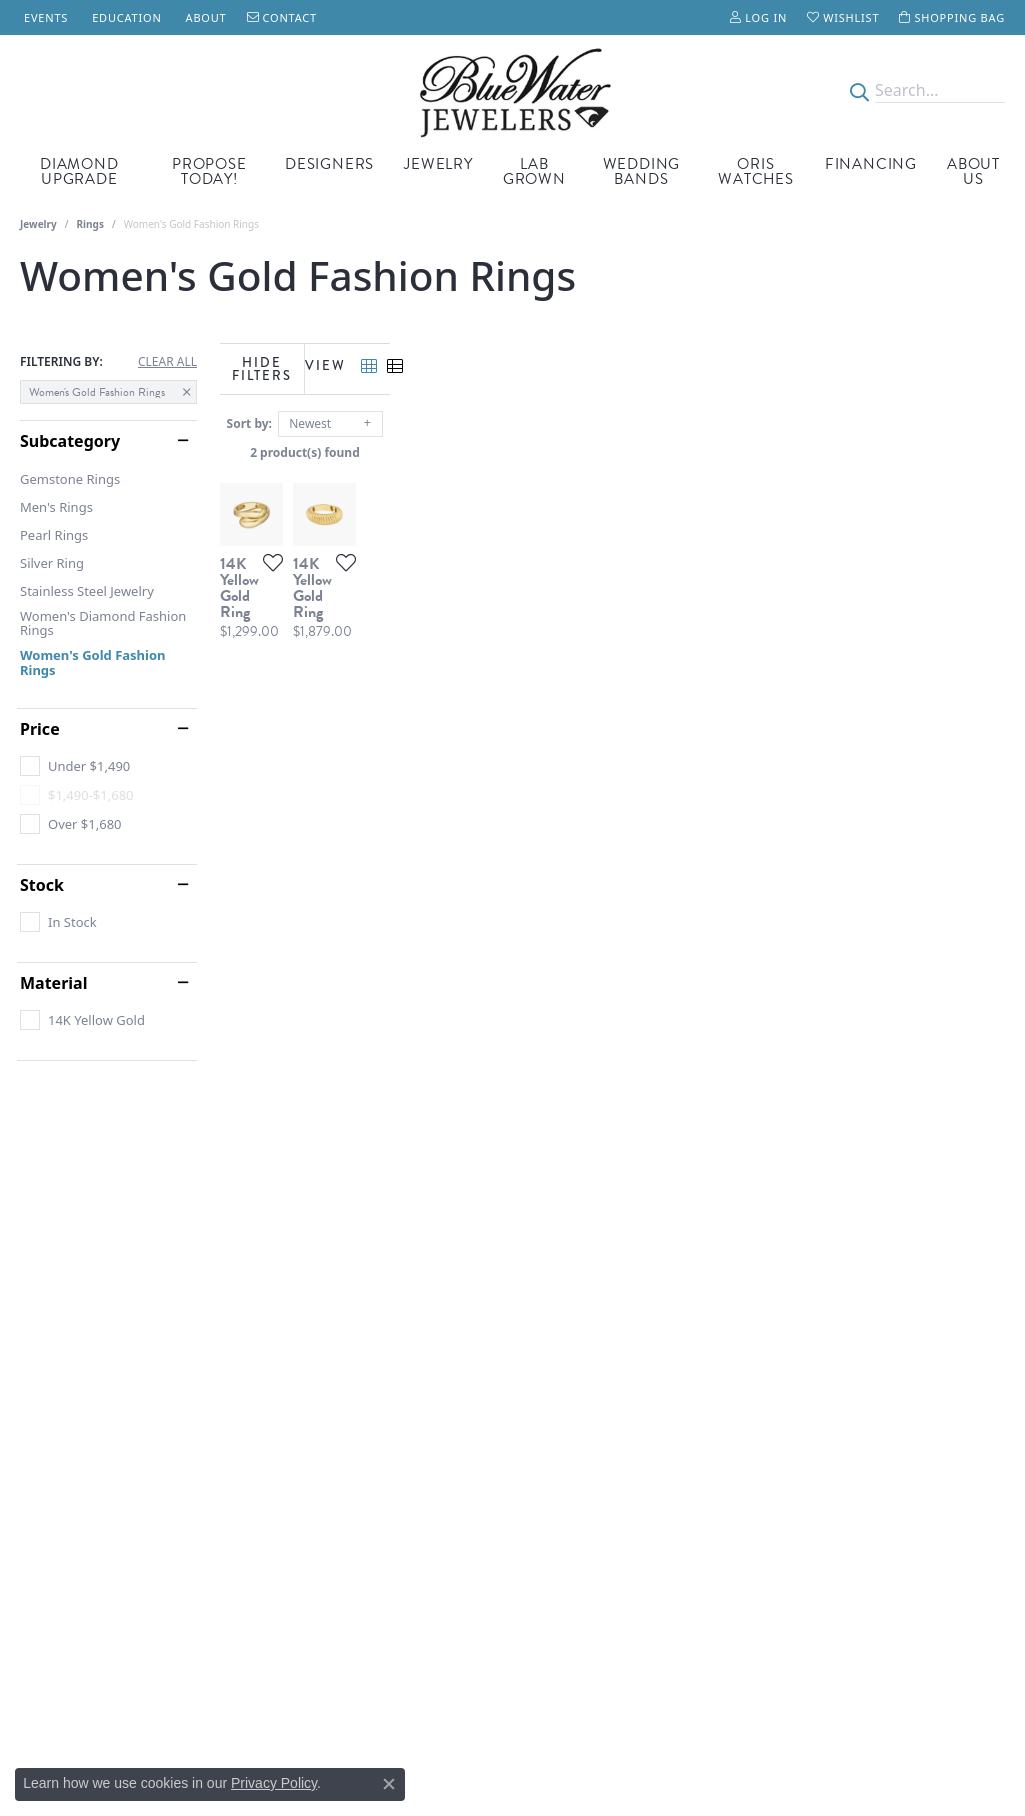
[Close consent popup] (389, 1784)
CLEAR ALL (167, 362)
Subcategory (70, 441)
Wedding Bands (642, 171)
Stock (42, 885)
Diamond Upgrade (79, 171)
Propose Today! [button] (209, 171)
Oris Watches (756, 171)
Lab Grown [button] (534, 171)
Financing (871, 164)
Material (53, 983)
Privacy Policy (274, 1783)
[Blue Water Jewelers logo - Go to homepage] (512, 91)
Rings (90, 224)
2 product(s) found (613, 446)
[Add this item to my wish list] (459, 748)
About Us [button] (973, 171)
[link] (44, 17)
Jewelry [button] (438, 164)
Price (40, 729)
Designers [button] (329, 164)
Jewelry (38, 224)
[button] (758, 17)
